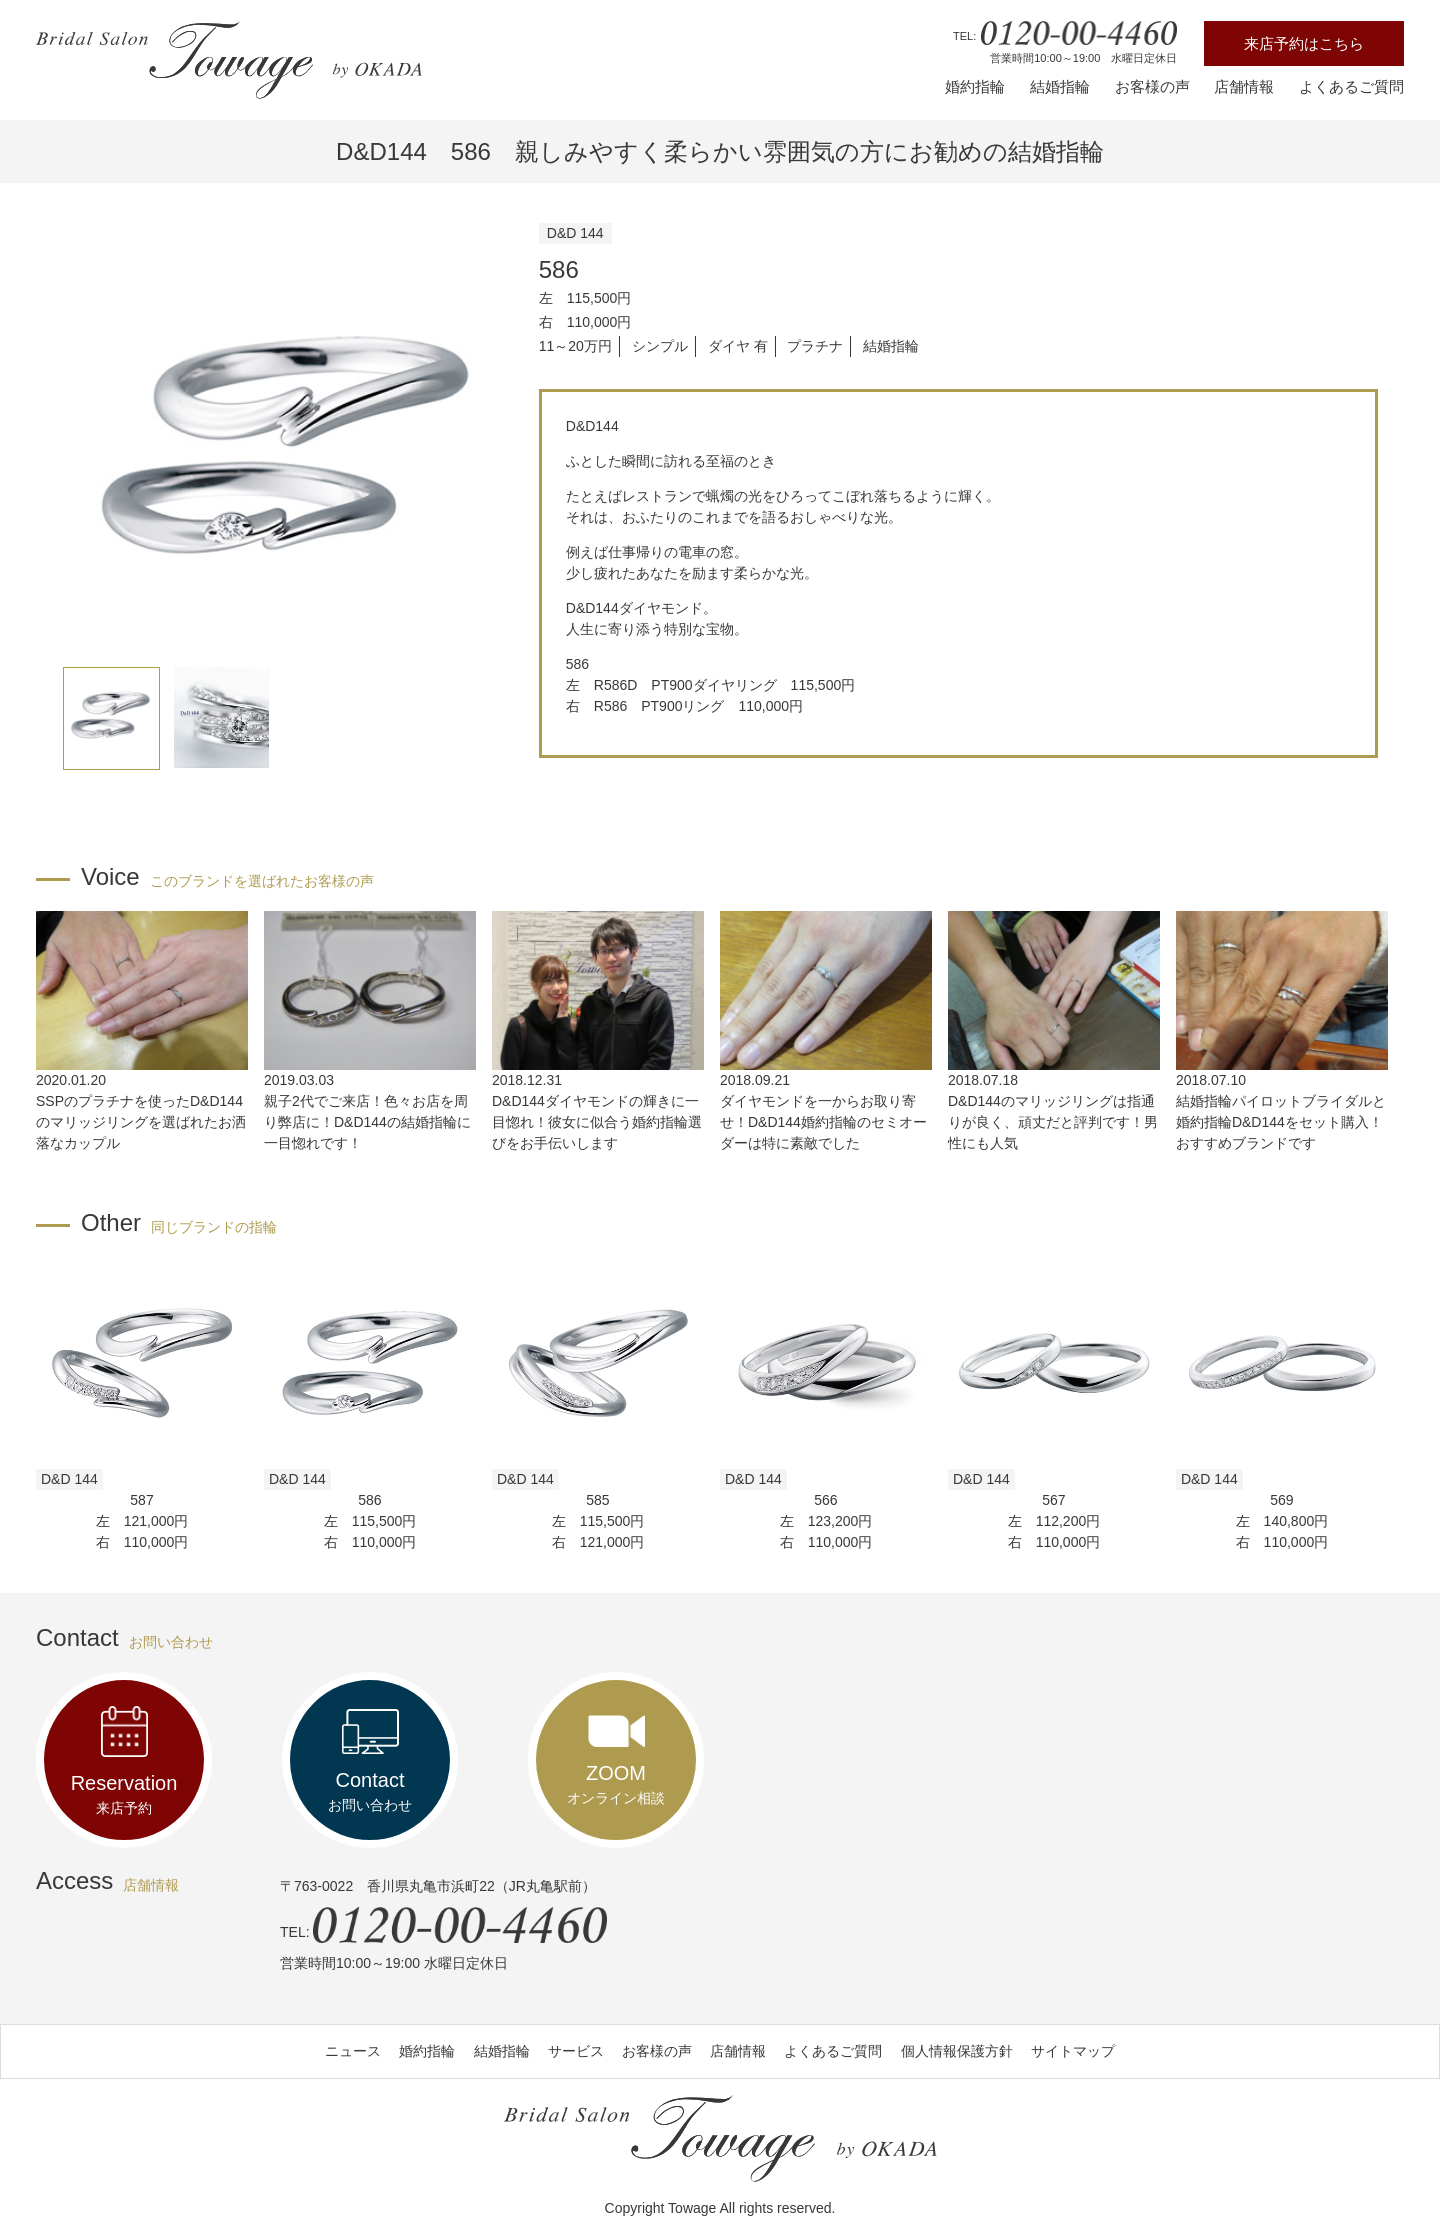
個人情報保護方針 (957, 2051)
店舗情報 (1244, 86)
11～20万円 (575, 346)
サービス (576, 2051)
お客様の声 (1152, 86)
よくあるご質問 (1351, 86)
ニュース (353, 2051)
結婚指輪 (1060, 86)
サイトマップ (1073, 2051)
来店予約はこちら (1304, 43)
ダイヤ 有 (738, 346)
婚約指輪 (975, 86)
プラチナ (815, 346)
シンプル (660, 346)
